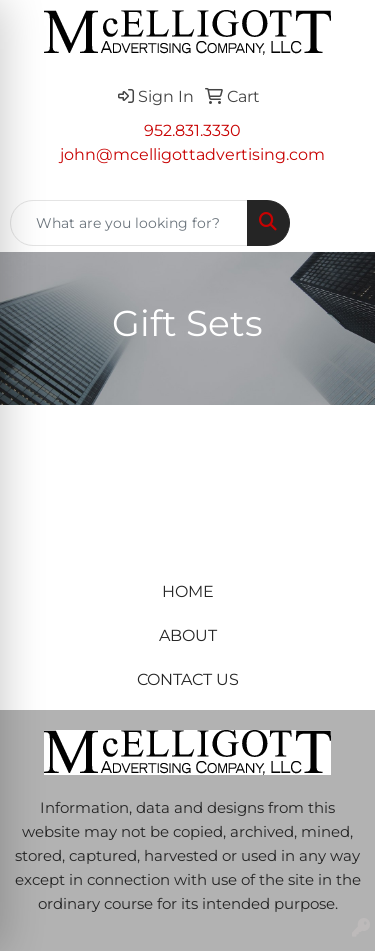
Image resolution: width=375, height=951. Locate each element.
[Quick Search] (129, 223)
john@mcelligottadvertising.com (192, 154)
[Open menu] (335, 223)
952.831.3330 (192, 130)
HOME (188, 591)
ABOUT (188, 635)
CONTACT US (188, 679)
